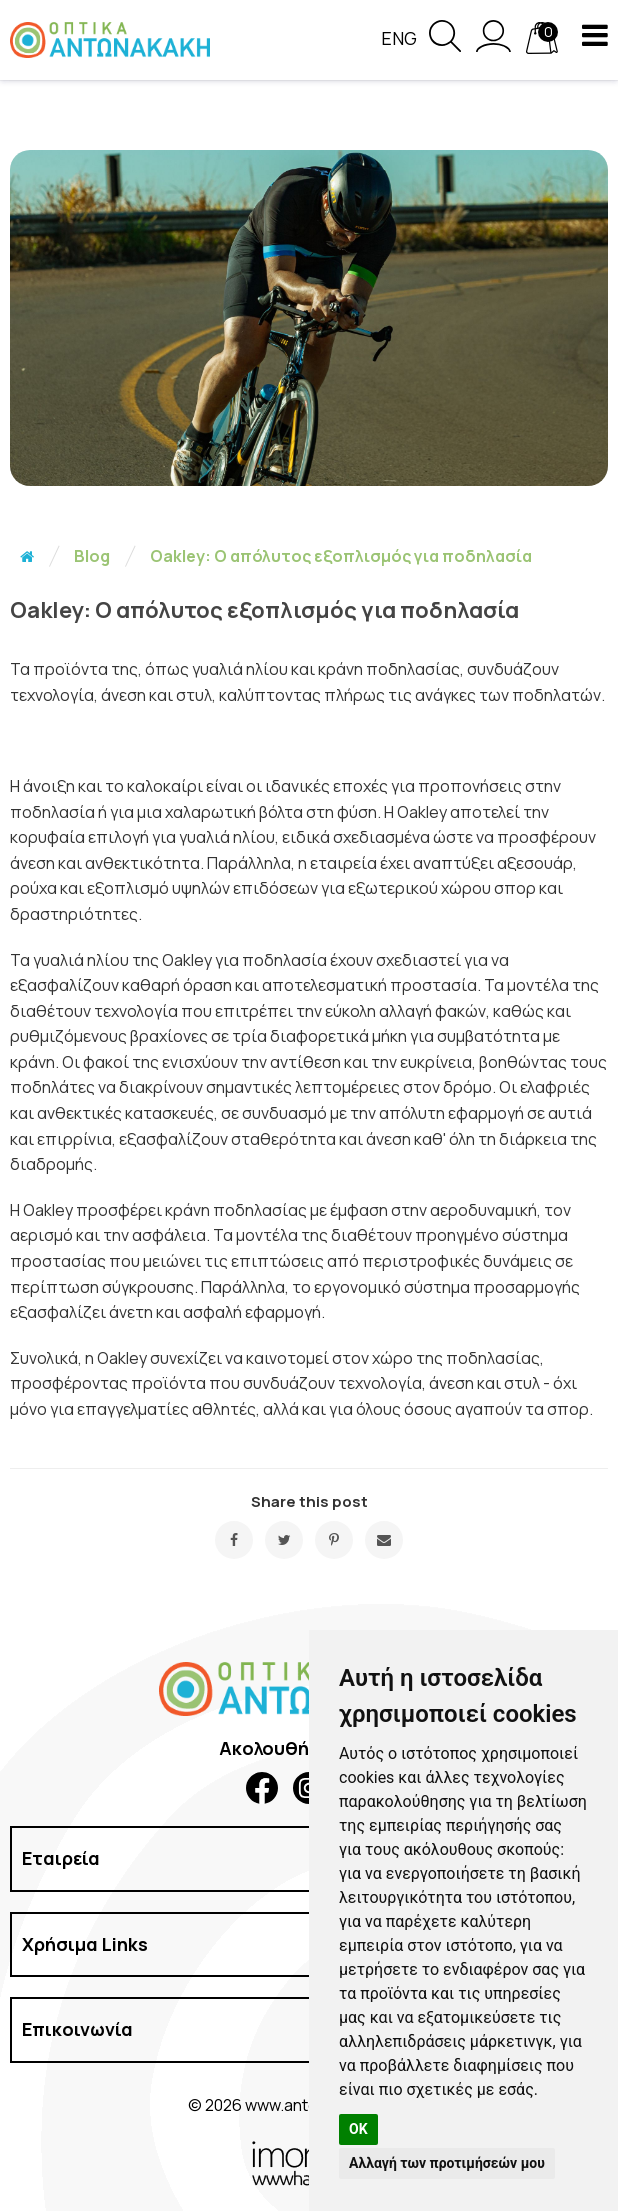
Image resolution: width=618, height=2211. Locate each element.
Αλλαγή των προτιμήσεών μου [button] (447, 2163)
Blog (92, 556)
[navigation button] (595, 35)
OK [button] (358, 2129)
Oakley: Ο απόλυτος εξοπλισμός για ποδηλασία (341, 556)
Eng (399, 39)
